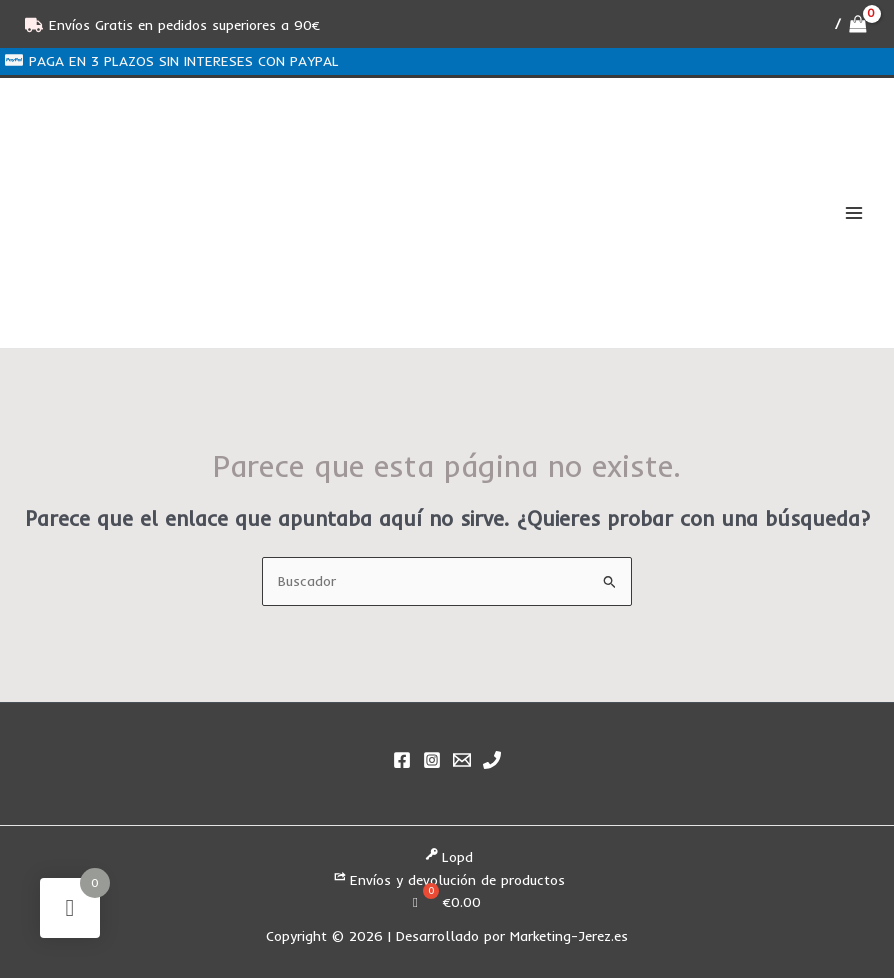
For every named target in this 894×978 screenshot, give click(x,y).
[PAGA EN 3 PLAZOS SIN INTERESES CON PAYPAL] (172, 60)
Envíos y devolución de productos (447, 880)
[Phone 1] (492, 760)
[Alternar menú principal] (854, 213)
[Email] (462, 760)
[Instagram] (432, 760)
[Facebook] (402, 760)
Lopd (447, 858)
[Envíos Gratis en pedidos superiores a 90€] (173, 25)
